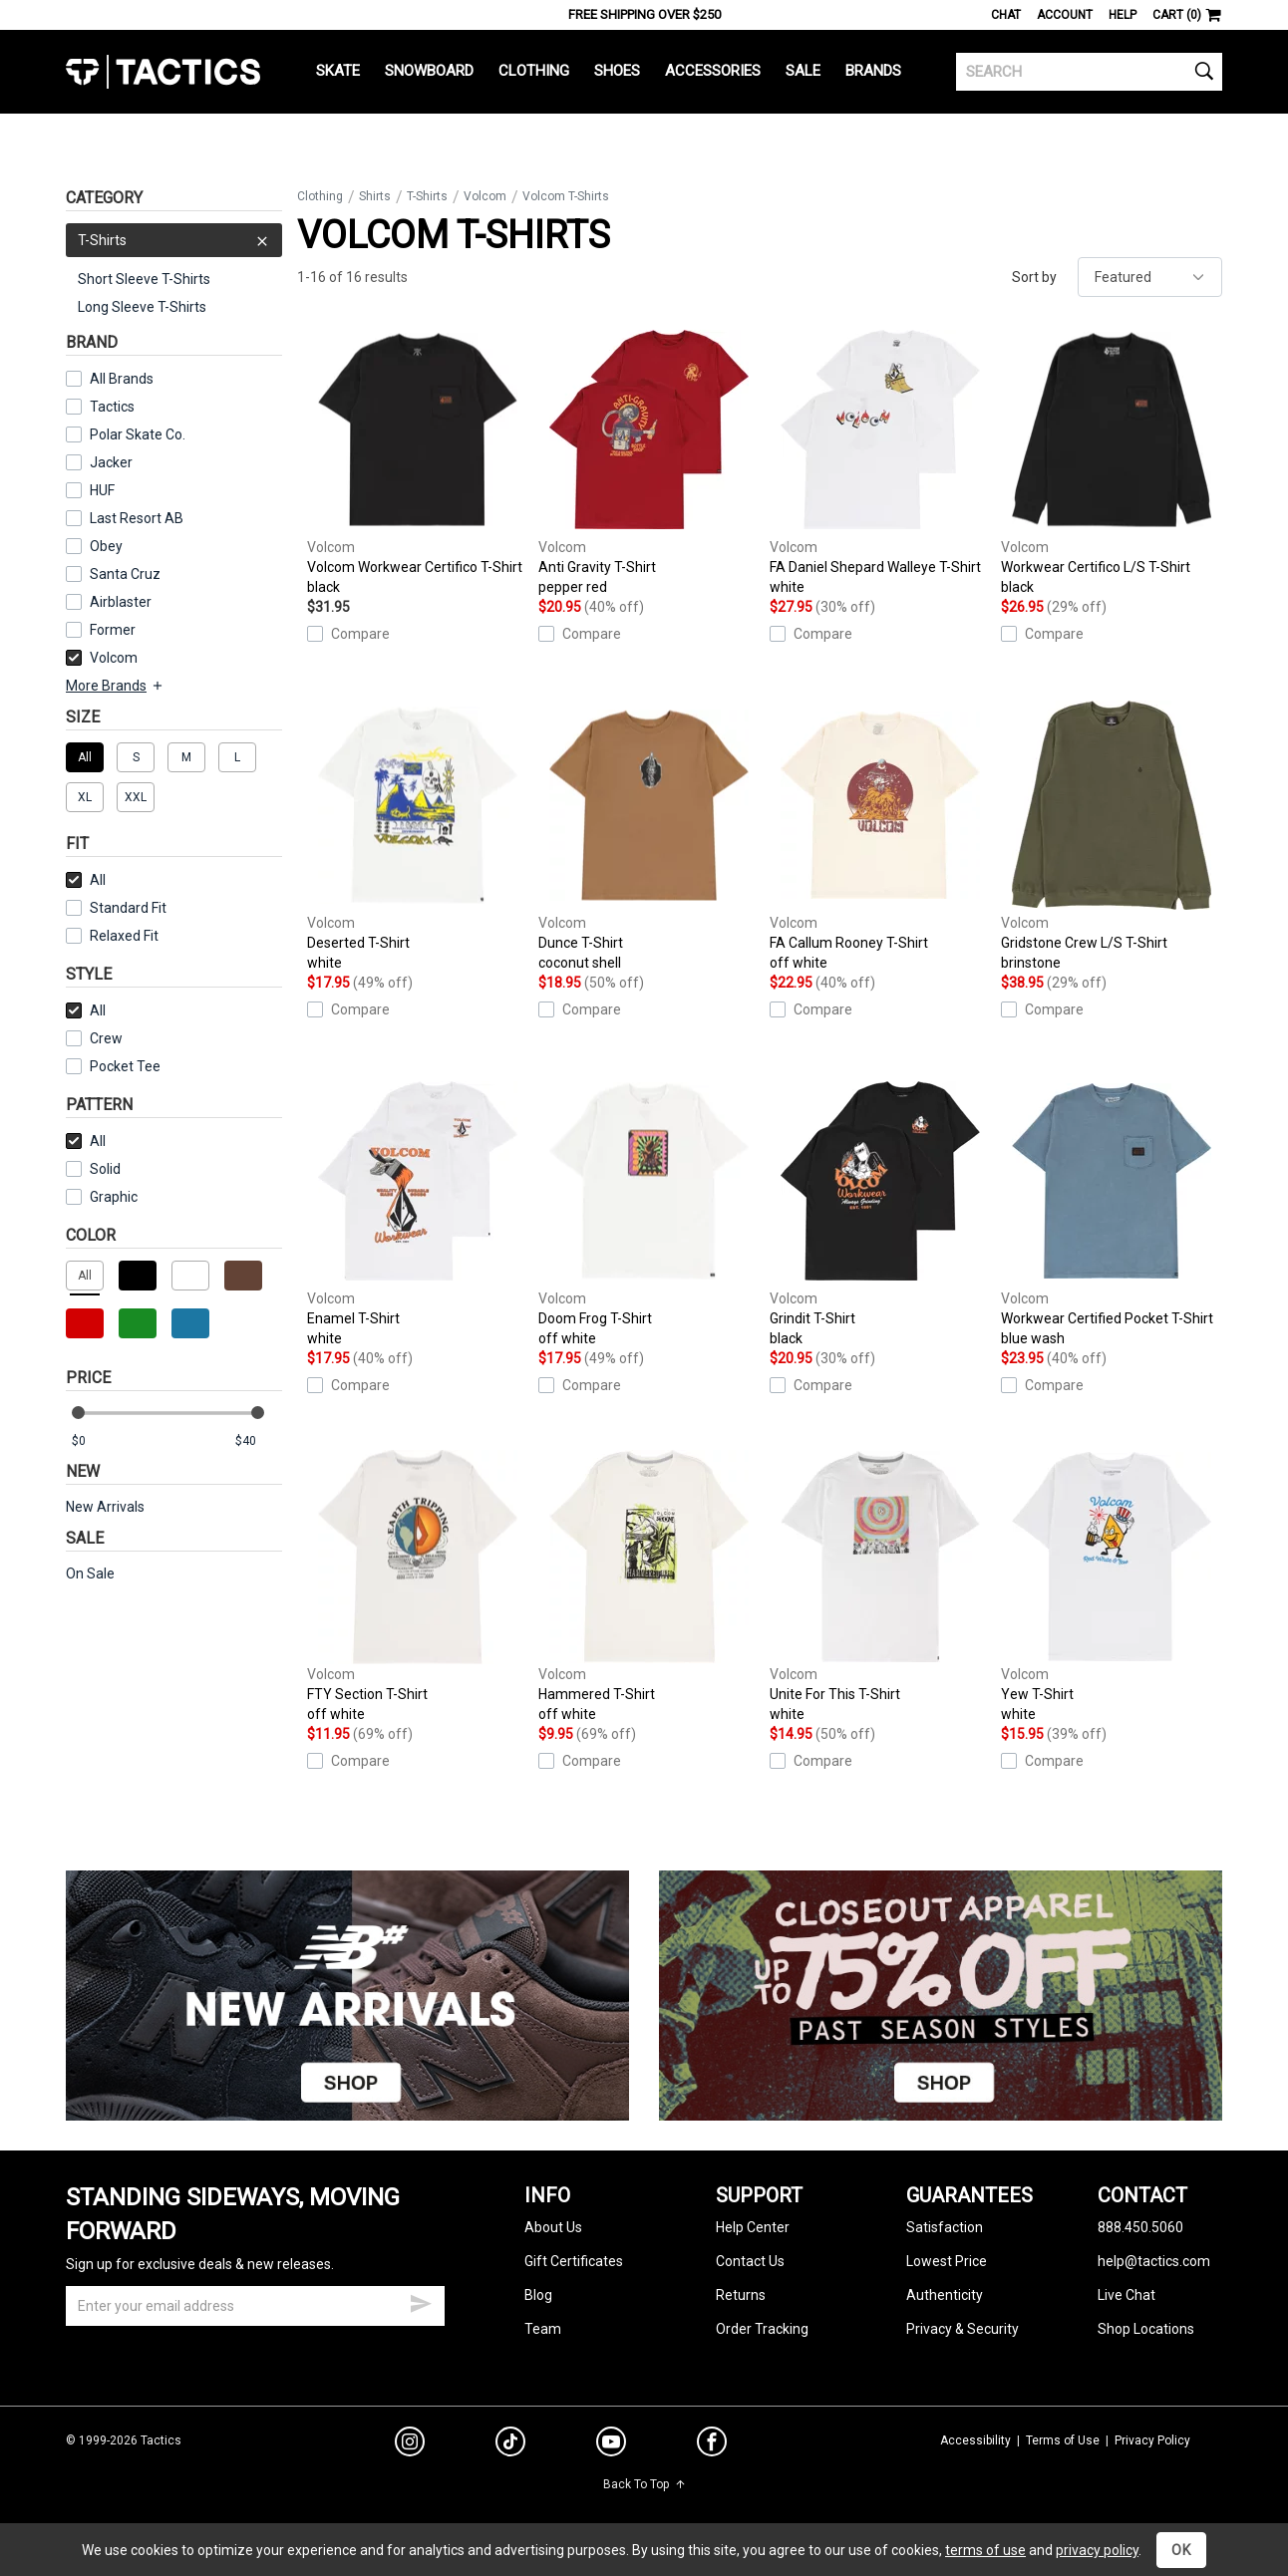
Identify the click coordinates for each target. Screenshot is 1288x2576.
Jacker (111, 462)
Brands (873, 71)
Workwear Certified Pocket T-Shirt (1111, 1211)
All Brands (122, 379)
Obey (106, 546)
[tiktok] (510, 2444)
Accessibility (975, 2440)
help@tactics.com (1154, 2261)
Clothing (533, 71)
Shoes (617, 71)
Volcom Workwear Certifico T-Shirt (417, 460)
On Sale (90, 1573)
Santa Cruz (125, 574)
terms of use (985, 2550)
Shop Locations (1146, 2329)
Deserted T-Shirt (417, 836)
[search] (1089, 72)
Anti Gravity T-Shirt (649, 460)
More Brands (115, 686)
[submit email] (421, 2301)
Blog (538, 2295)
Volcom (102, 658)
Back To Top (644, 2484)
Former (113, 630)
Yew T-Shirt (1111, 1587)
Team (542, 2329)
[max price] (258, 1441)
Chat (1006, 15)
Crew (94, 1038)
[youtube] (611, 2445)
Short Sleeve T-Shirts (144, 279)
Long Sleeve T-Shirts (142, 307)
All (86, 880)
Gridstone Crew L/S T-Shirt (1111, 836)
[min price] (95, 1441)
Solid (105, 1169)
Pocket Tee (113, 1066)
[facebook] (712, 2445)
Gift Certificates (573, 2261)
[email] (255, 2306)
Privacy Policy (1152, 2440)
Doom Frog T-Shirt (649, 1211)
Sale (803, 71)
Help (1122, 15)
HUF (102, 490)
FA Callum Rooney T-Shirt (880, 836)
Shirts (375, 196)
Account (1065, 15)
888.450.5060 (1140, 2227)
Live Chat (1126, 2295)
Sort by (1034, 277)
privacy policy (1097, 2550)
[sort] (1150, 277)
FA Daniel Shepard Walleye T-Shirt (880, 460)
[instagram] (410, 2444)
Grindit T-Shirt (880, 1211)
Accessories (713, 71)
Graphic (114, 1197)
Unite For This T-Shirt (880, 1587)
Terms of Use (1063, 2440)
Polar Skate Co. (137, 434)
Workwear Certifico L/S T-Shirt (1111, 460)
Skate (338, 71)
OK (1181, 2550)
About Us (553, 2227)
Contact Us (750, 2261)
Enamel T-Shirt (417, 1211)
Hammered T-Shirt (649, 1587)
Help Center (753, 2227)
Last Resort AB (136, 518)
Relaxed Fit (112, 936)
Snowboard (429, 71)
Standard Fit (116, 908)
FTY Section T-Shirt (417, 1587)
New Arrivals (105, 1507)
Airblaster (121, 602)
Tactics (163, 72)
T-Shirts (174, 240)
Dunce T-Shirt (649, 836)
